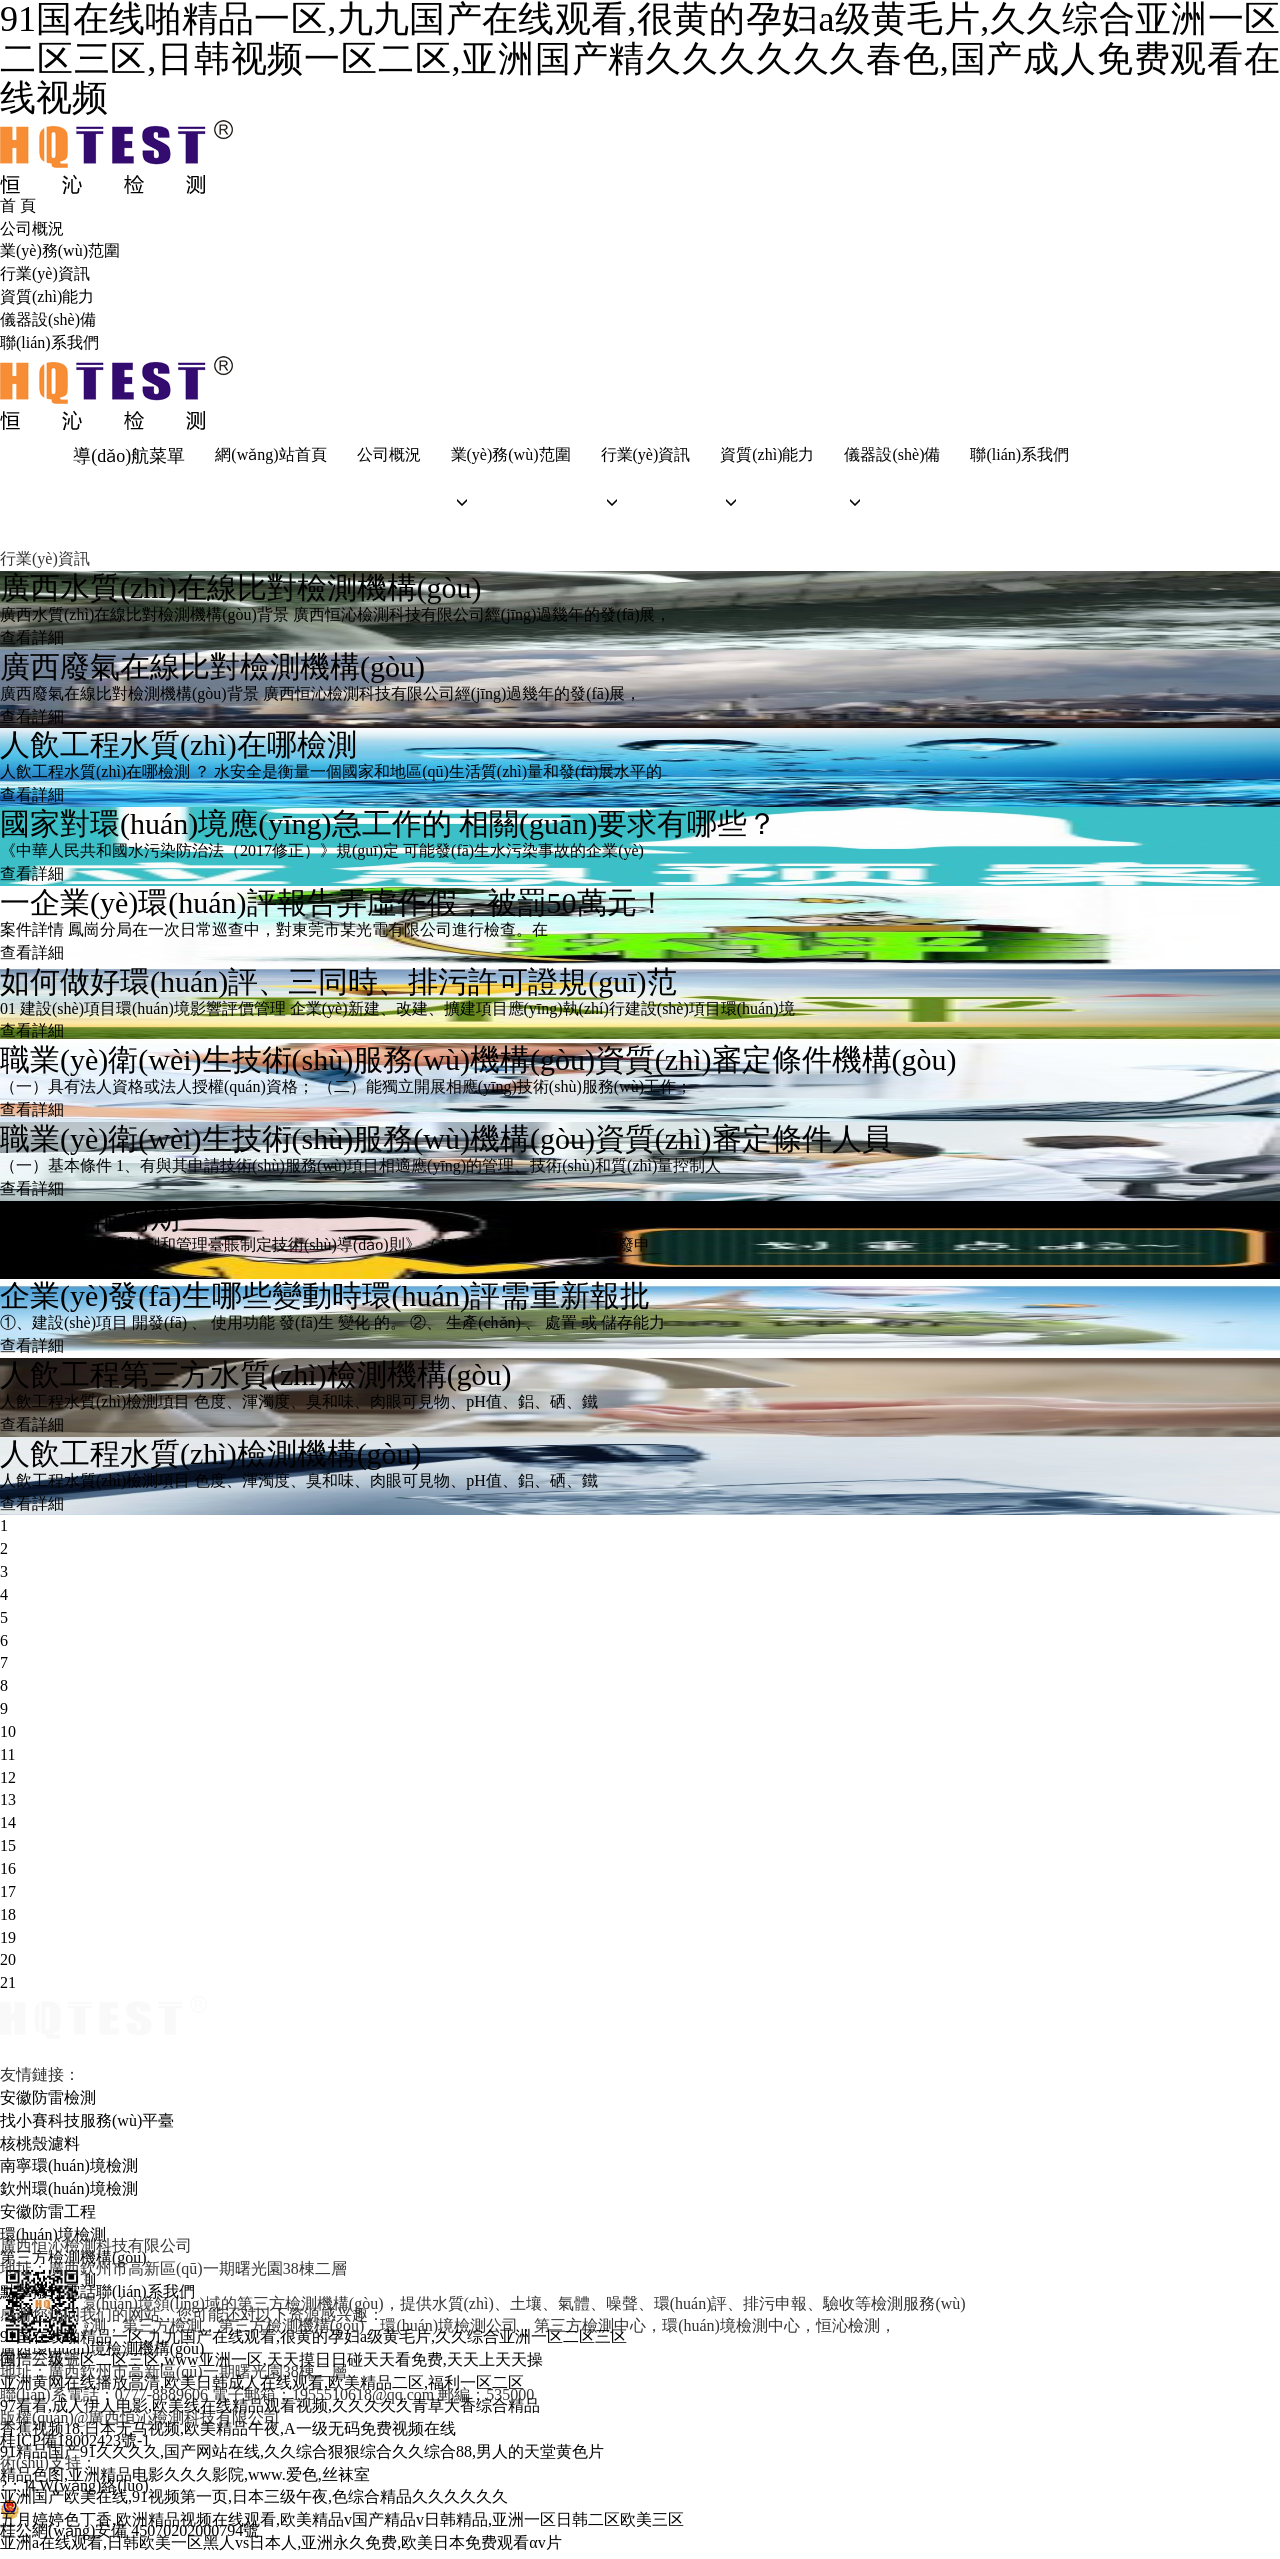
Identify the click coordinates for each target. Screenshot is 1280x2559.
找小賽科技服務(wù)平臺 (87, 2124)
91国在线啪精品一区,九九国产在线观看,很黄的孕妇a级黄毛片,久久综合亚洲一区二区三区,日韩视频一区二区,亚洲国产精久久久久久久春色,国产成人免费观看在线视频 (640, 59)
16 (8, 1872)
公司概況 (32, 228)
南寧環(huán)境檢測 (69, 2170)
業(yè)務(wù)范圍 (60, 250)
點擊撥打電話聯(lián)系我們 (97, 2295)
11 (7, 1758)
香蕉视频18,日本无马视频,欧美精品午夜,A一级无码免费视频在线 (228, 2432)
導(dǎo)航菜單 (126, 456)
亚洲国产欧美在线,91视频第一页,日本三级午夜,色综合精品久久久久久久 (254, 2501)
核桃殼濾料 (40, 2147)
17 (8, 1895)
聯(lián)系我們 (49, 342)
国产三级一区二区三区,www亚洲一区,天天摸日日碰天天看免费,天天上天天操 (271, 2364)
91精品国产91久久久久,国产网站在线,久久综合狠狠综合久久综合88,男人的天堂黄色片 (302, 2455)
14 (8, 1827)
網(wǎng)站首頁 (267, 455)
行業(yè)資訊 (45, 273)
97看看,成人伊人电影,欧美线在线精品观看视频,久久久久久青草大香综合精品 (270, 2409)
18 (8, 1918)
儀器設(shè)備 (48, 319)
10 (8, 1735)
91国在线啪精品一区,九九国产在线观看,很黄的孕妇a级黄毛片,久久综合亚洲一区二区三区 (313, 2341)
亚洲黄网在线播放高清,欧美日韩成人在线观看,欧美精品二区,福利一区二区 (262, 2387)
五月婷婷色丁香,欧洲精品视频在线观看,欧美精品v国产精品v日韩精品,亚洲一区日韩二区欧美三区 (342, 2524)
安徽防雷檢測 (48, 2101)
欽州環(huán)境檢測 (69, 2193)
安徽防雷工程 (48, 2216)
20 (8, 1964)
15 (8, 1850)
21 (8, 1987)
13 (8, 1804)
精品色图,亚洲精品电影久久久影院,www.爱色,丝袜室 (185, 2478)
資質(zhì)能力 (47, 296)
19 (8, 1941)
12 (8, 1781)
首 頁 (18, 205)
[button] (507, 506)
